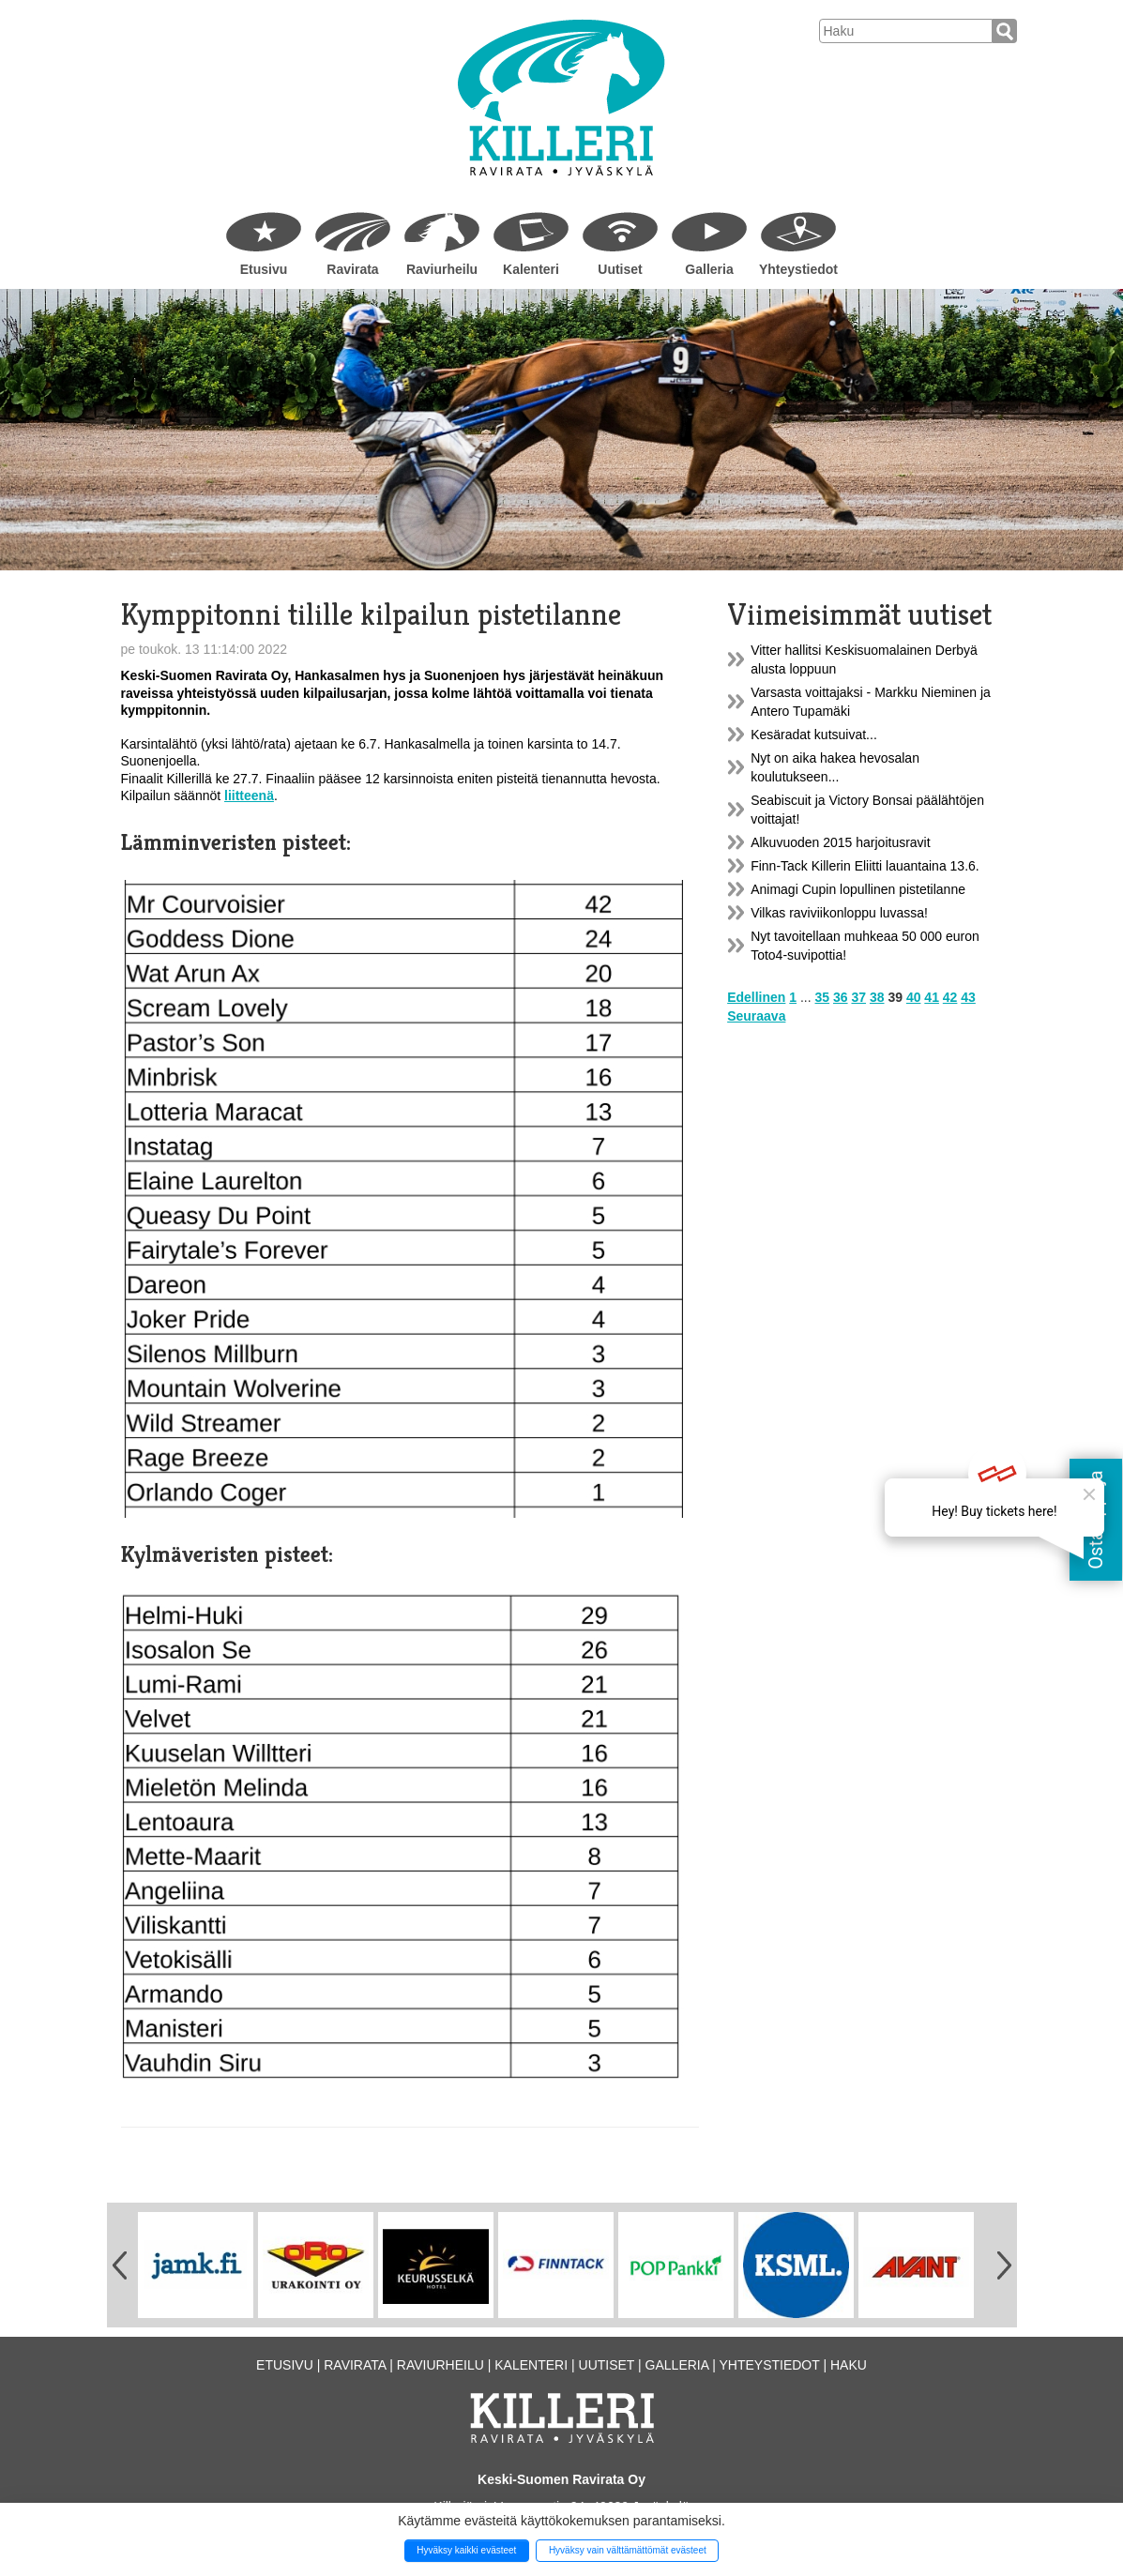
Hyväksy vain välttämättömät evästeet (627, 2550)
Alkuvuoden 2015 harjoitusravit (840, 842)
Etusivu (264, 269)
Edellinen (756, 997)
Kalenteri (531, 269)
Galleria (709, 269)
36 (840, 997)
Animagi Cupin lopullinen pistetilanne (858, 889)
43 (968, 997)
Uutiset (620, 269)
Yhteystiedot (798, 269)
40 (913, 997)
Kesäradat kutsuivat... (814, 734)
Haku (848, 2364)
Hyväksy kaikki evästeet (466, 2550)
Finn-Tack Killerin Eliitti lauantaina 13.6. (865, 865)
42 (950, 997)
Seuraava (756, 1015)
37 (858, 997)
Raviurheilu (442, 269)
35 (822, 997)
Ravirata (352, 269)
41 (931, 997)
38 (877, 997)
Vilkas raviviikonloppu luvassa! (839, 912)
